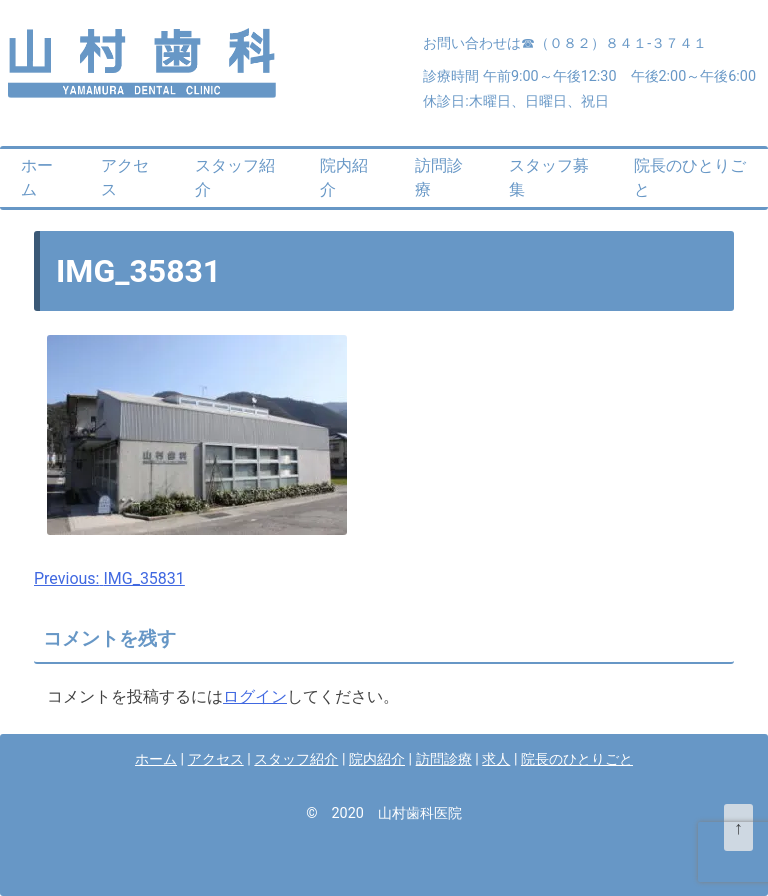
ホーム (37, 177)
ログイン (255, 696)
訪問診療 (439, 177)
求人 (496, 759)
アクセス (125, 177)
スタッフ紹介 (235, 177)
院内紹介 (344, 177)
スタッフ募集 (549, 177)
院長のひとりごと (690, 177)
